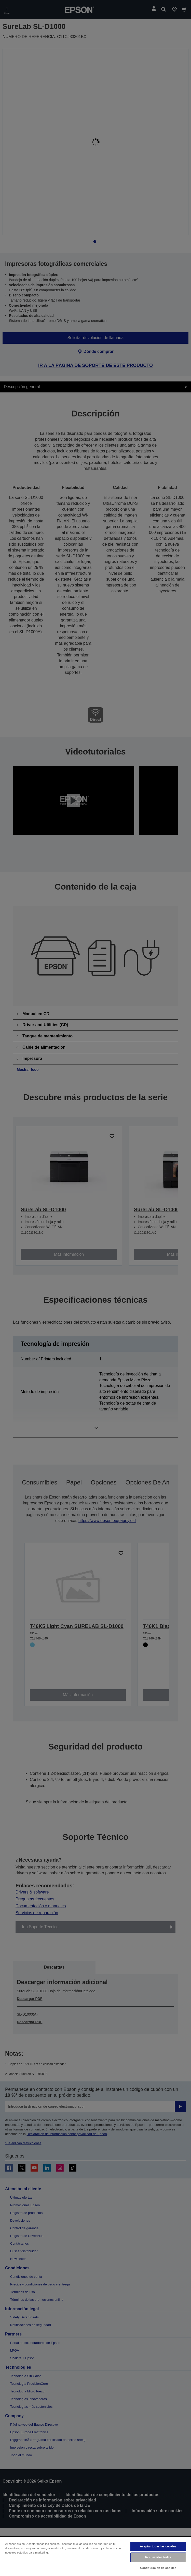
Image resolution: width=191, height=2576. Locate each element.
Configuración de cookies (158, 2567)
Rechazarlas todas (158, 2557)
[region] (95, 2556)
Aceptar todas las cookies (158, 2546)
